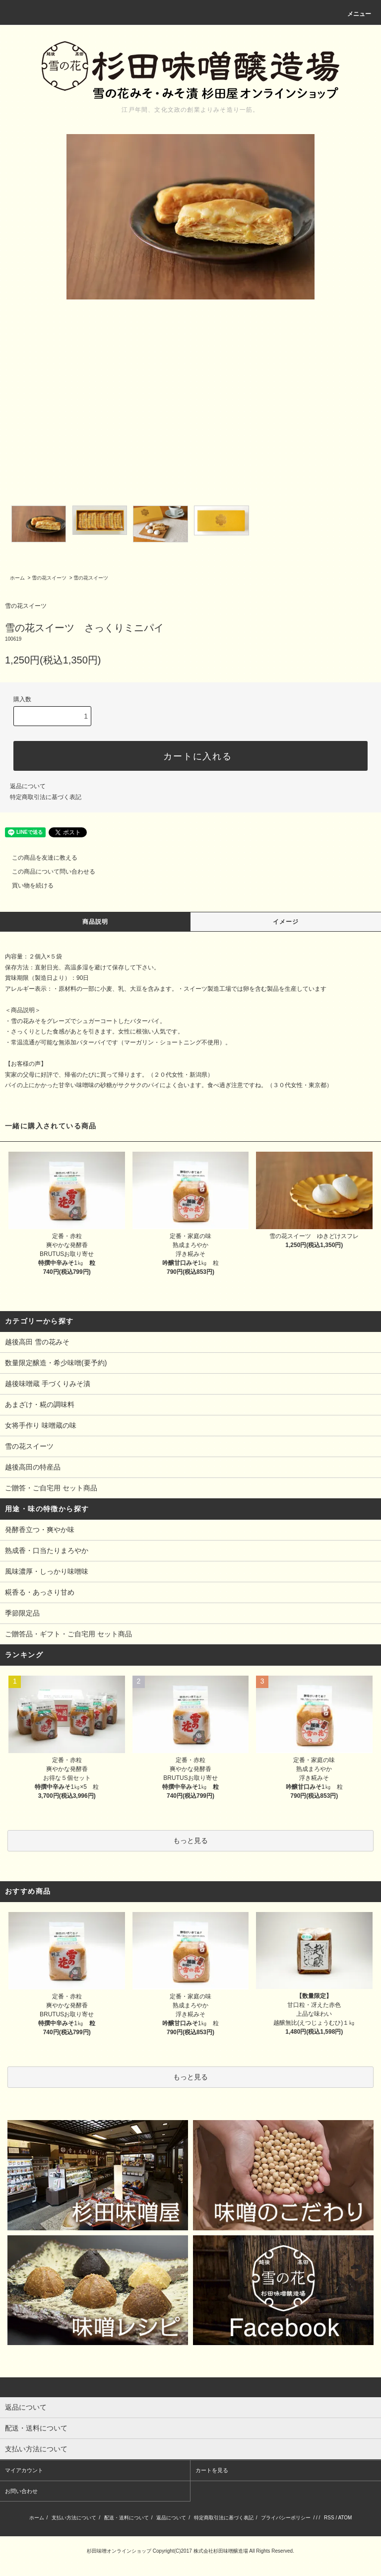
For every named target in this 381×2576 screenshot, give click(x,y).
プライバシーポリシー (286, 2517)
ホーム (17, 578)
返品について (28, 786)
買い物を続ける (27, 885)
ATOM (345, 2517)
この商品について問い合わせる (47, 871)
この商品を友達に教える (38, 857)
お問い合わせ (21, 2491)
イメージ (286, 921)
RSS (329, 2517)
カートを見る (211, 2470)
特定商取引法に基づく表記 (45, 797)
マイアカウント (24, 2470)
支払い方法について (74, 2517)
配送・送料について (126, 2517)
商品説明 (95, 921)
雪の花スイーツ (49, 578)
